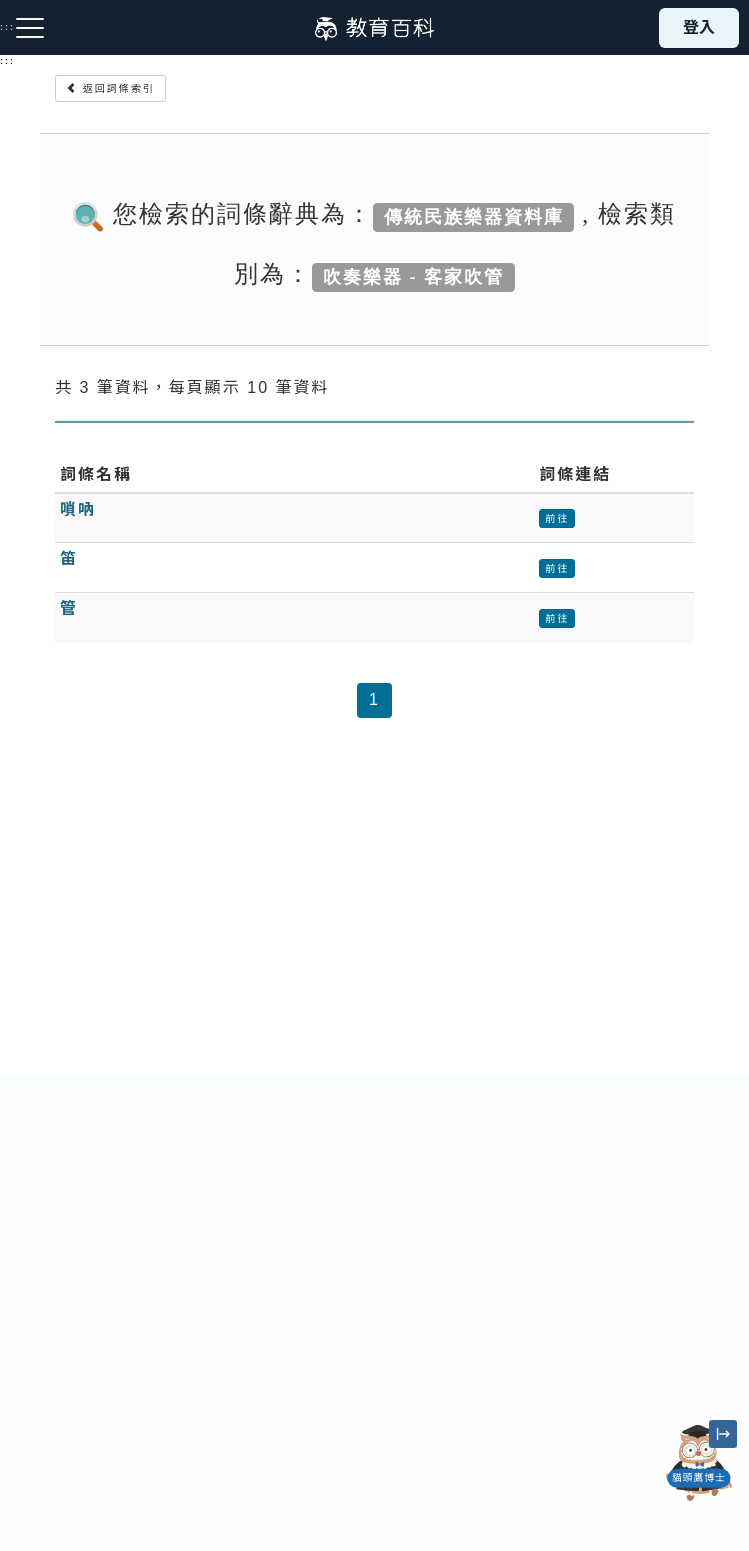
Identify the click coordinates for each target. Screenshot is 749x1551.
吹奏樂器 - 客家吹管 (413, 276)
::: (7, 61)
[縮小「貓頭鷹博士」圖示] (723, 1434)
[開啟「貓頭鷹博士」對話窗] (699, 1463)
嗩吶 (78, 509)
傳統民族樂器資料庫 (474, 216)
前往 (557, 518)
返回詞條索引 (110, 88)
